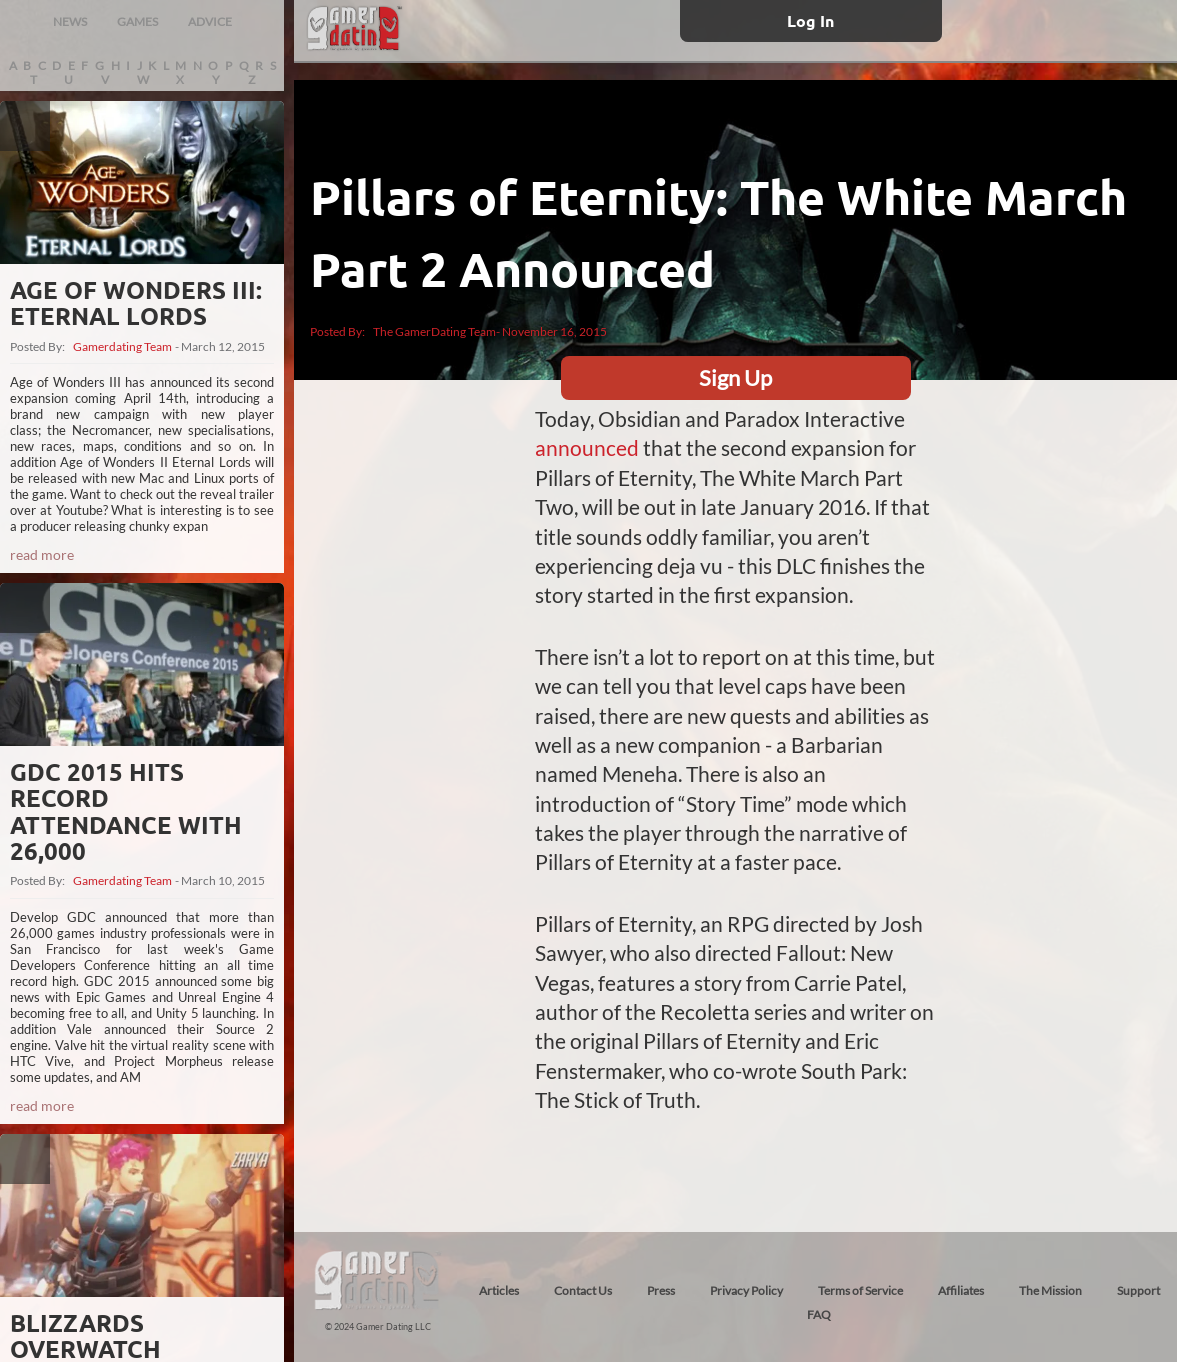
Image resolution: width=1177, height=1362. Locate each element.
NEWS (70, 21)
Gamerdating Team (122, 347)
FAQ (819, 1314)
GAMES (137, 21)
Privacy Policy (746, 1290)
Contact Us (583, 1290)
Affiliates (961, 1290)
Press (661, 1290)
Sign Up (735, 377)
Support (1138, 1290)
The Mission (1050, 1290)
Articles (499, 1290)
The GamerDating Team (434, 331)
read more (42, 554)
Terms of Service (860, 1290)
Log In (810, 20)
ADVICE (210, 21)
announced (587, 447)
